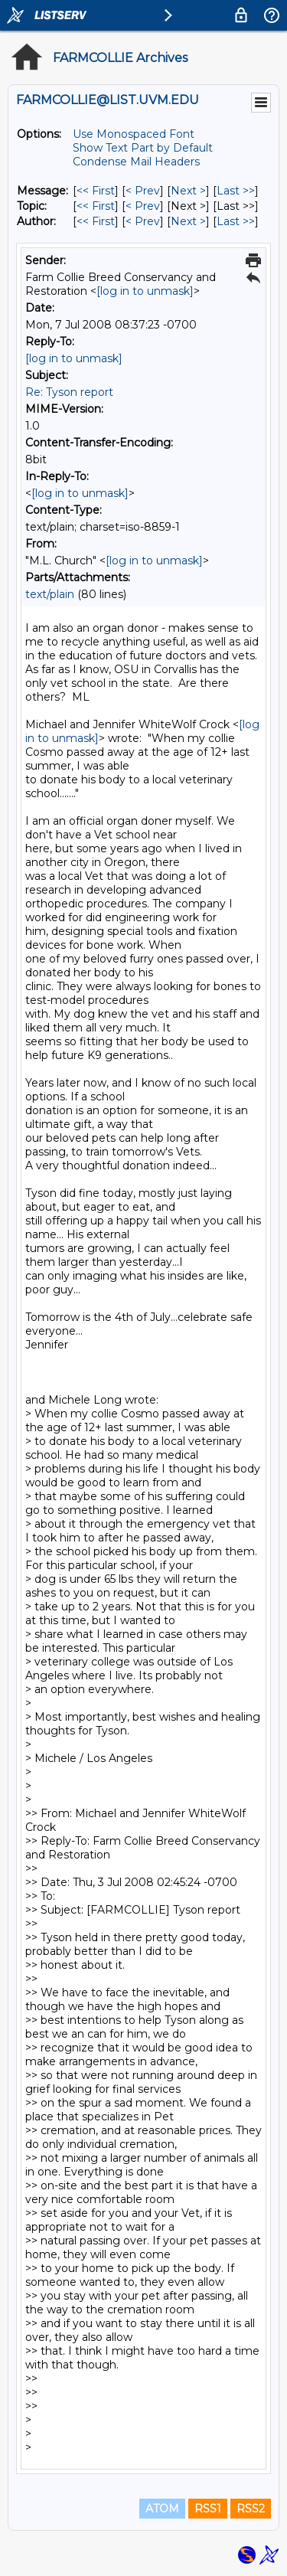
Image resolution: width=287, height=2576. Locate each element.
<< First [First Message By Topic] (96, 206)
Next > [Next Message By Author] (188, 221)
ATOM (162, 2509)
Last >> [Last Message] (236, 191)
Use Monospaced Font (133, 134)
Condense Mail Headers (136, 161)
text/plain (49, 594)
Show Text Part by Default (143, 148)
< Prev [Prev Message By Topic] (143, 206)
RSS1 (207, 2509)
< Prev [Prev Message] (143, 191)
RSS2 (250, 2509)
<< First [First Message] (96, 191)
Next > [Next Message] (188, 191)
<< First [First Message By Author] (96, 221)
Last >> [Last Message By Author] (236, 221)
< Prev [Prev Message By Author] (143, 221)
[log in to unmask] (145, 291)
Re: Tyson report (69, 392)
